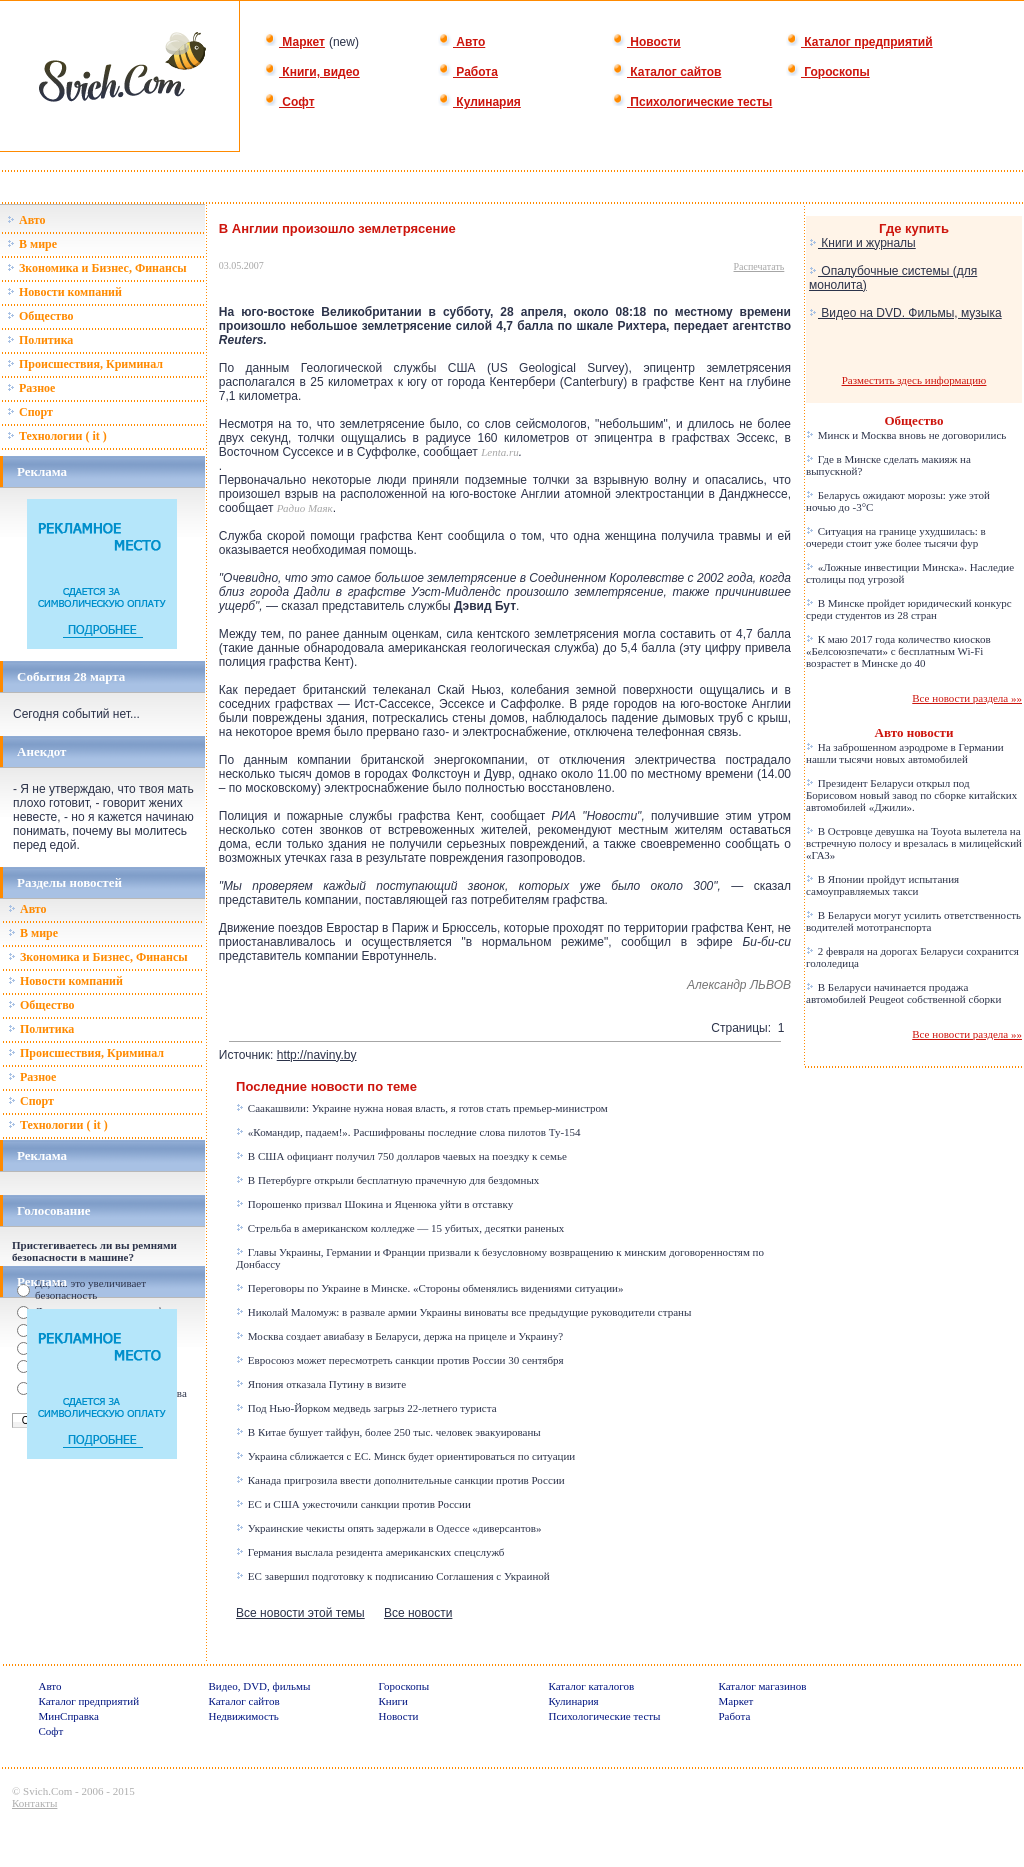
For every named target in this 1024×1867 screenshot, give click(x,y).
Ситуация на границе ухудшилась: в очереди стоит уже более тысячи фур (896, 537)
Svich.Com (47, 1791)
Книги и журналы (862, 243)
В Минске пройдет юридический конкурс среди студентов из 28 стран (909, 609)
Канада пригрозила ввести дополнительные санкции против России (400, 1480)
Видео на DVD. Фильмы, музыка (905, 313)
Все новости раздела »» (967, 698)
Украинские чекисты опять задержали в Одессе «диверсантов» (388, 1528)
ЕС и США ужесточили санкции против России (353, 1504)
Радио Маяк (305, 508)
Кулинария (479, 102)
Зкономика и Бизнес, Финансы (97, 268)
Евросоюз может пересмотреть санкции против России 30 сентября (399, 1360)
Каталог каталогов (592, 1686)
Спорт (30, 412)
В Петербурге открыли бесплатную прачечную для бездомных (387, 1180)
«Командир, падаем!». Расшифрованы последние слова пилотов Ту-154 (408, 1132)
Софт (289, 102)
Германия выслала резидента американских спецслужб (370, 1552)
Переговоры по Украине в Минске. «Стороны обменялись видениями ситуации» (429, 1288)
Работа (468, 72)
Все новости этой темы (300, 1613)
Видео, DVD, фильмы (260, 1686)
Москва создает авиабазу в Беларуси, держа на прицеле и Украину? (399, 1336)
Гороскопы (828, 72)
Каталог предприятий (859, 42)
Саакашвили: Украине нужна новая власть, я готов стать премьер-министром (422, 1108)
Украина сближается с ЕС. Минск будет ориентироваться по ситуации (405, 1456)
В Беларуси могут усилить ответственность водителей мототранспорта (913, 921)
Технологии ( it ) (57, 436)
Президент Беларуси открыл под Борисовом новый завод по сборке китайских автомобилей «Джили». (911, 795)
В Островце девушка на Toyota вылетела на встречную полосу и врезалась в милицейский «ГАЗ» (914, 843)
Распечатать (759, 266)
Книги (394, 1701)
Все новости (418, 1613)
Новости (646, 42)
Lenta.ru (500, 452)
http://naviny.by (317, 1055)
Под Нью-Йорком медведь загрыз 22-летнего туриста (366, 1408)
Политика (40, 340)
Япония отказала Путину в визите (321, 1384)
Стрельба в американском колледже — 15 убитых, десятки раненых (400, 1228)
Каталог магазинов (763, 1686)
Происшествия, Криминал (85, 364)
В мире (32, 244)
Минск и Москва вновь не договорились (906, 435)
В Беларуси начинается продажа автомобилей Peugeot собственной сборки (903, 993)
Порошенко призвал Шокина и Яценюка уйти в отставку (374, 1204)
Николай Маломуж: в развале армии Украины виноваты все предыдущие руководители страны (463, 1312)
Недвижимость (244, 1716)
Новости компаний (64, 292)
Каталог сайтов (666, 72)
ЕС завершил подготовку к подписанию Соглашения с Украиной (393, 1576)
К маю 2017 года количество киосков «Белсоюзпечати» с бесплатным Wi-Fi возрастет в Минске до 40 (898, 651)
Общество (40, 316)
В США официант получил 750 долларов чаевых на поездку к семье (401, 1156)
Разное (31, 388)
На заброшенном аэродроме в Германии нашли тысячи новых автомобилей (905, 753)
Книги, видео (312, 72)
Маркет (294, 42)
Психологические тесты (692, 102)
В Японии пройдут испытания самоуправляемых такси (882, 885)
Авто (461, 42)
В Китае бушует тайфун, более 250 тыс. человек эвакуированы (388, 1432)
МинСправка (69, 1716)
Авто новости (914, 732)
